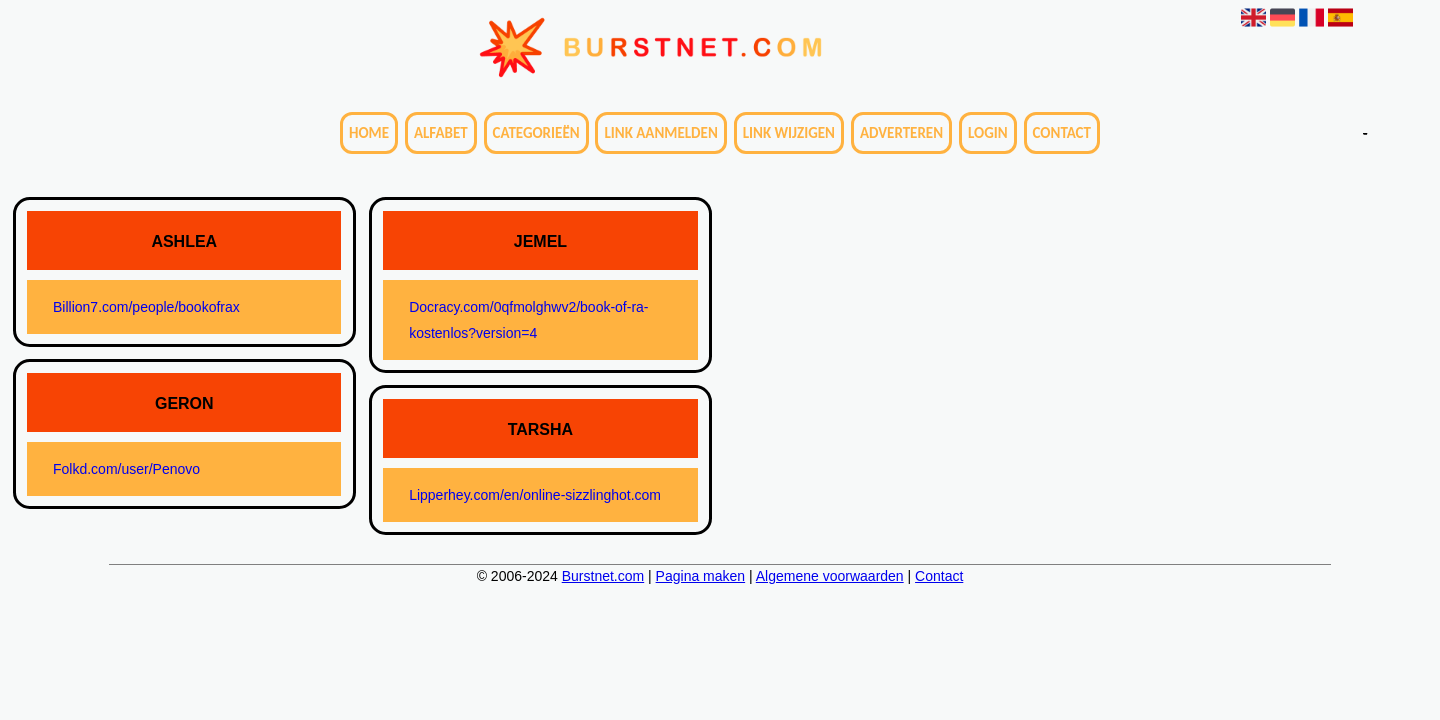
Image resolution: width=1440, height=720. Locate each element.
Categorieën (536, 133)
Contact (1062, 133)
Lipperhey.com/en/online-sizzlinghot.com (535, 495)
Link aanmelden (660, 133)
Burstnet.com (603, 576)
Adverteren (901, 133)
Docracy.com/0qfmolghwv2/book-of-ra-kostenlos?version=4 (528, 320)
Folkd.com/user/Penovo (126, 469)
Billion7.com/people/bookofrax (146, 307)
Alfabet (441, 133)
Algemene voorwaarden (830, 576)
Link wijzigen (789, 133)
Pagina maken (701, 576)
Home (369, 133)
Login (988, 133)
